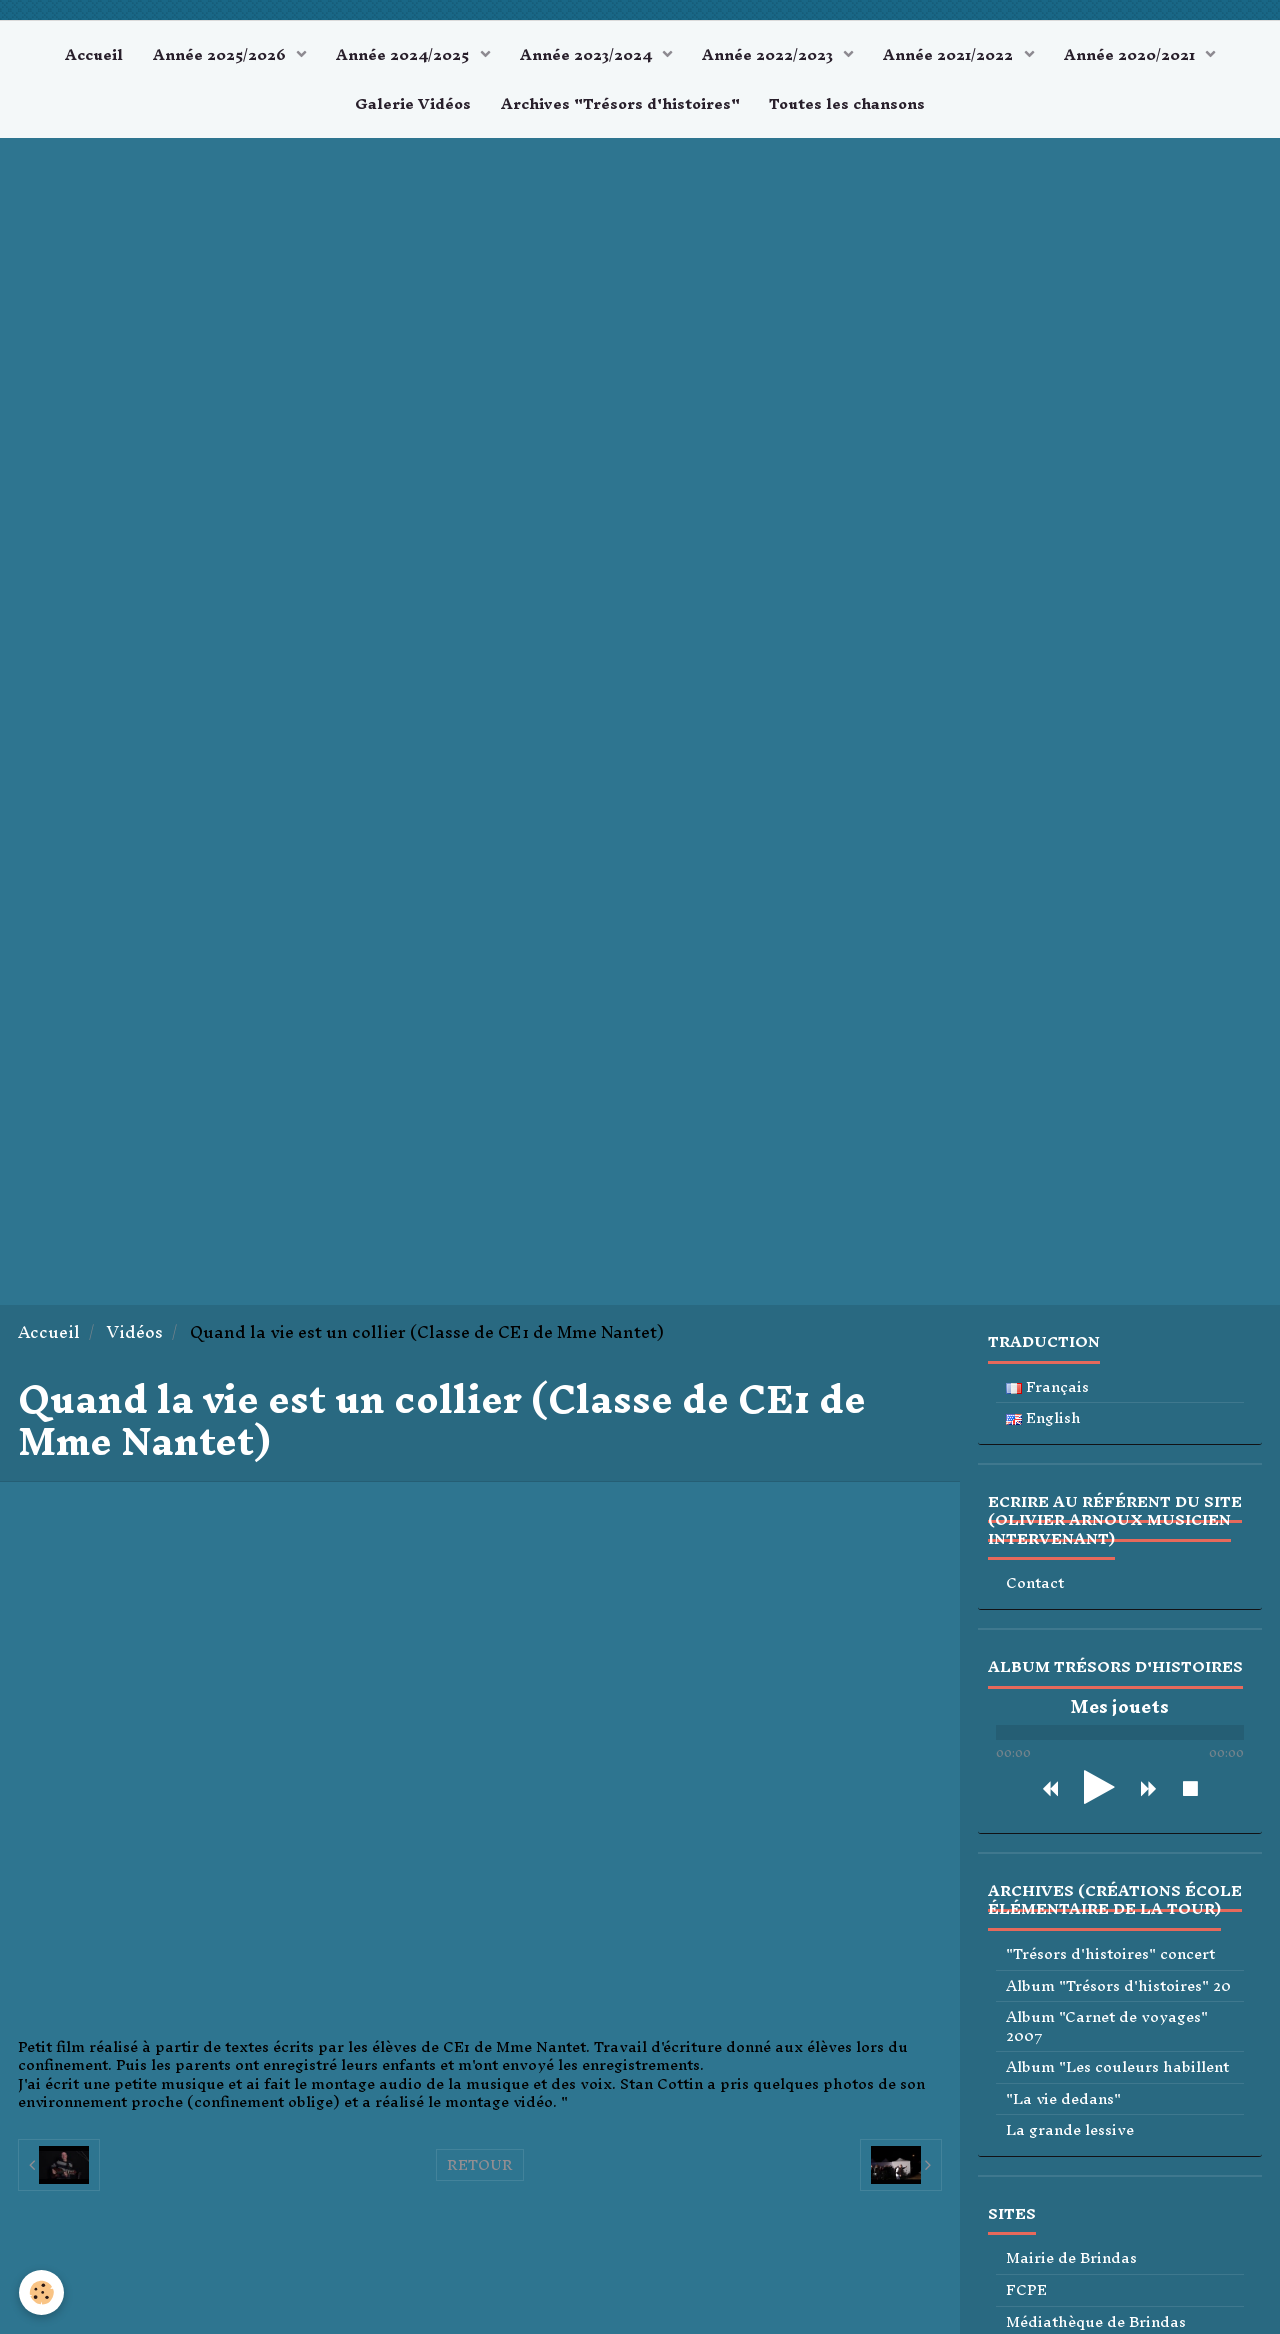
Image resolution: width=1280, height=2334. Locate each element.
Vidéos (135, 1332)
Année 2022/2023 (769, 54)
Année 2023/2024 (588, 54)
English (1043, 1418)
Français (1047, 1387)
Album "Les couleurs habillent (1117, 2067)
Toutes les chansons (848, 103)
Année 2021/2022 (951, 54)
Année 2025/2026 (221, 54)
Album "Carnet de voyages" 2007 (1107, 2026)
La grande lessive (1070, 2130)
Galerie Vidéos (413, 103)
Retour (480, 2165)
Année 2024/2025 (404, 54)
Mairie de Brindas (1071, 2259)
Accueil (94, 54)
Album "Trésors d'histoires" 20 (1118, 1986)
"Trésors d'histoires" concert (1110, 1954)
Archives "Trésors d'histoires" (620, 103)
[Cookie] (42, 2292)
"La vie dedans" (1063, 2099)
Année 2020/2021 (1131, 54)
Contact (1035, 1584)
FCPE (1026, 2290)
